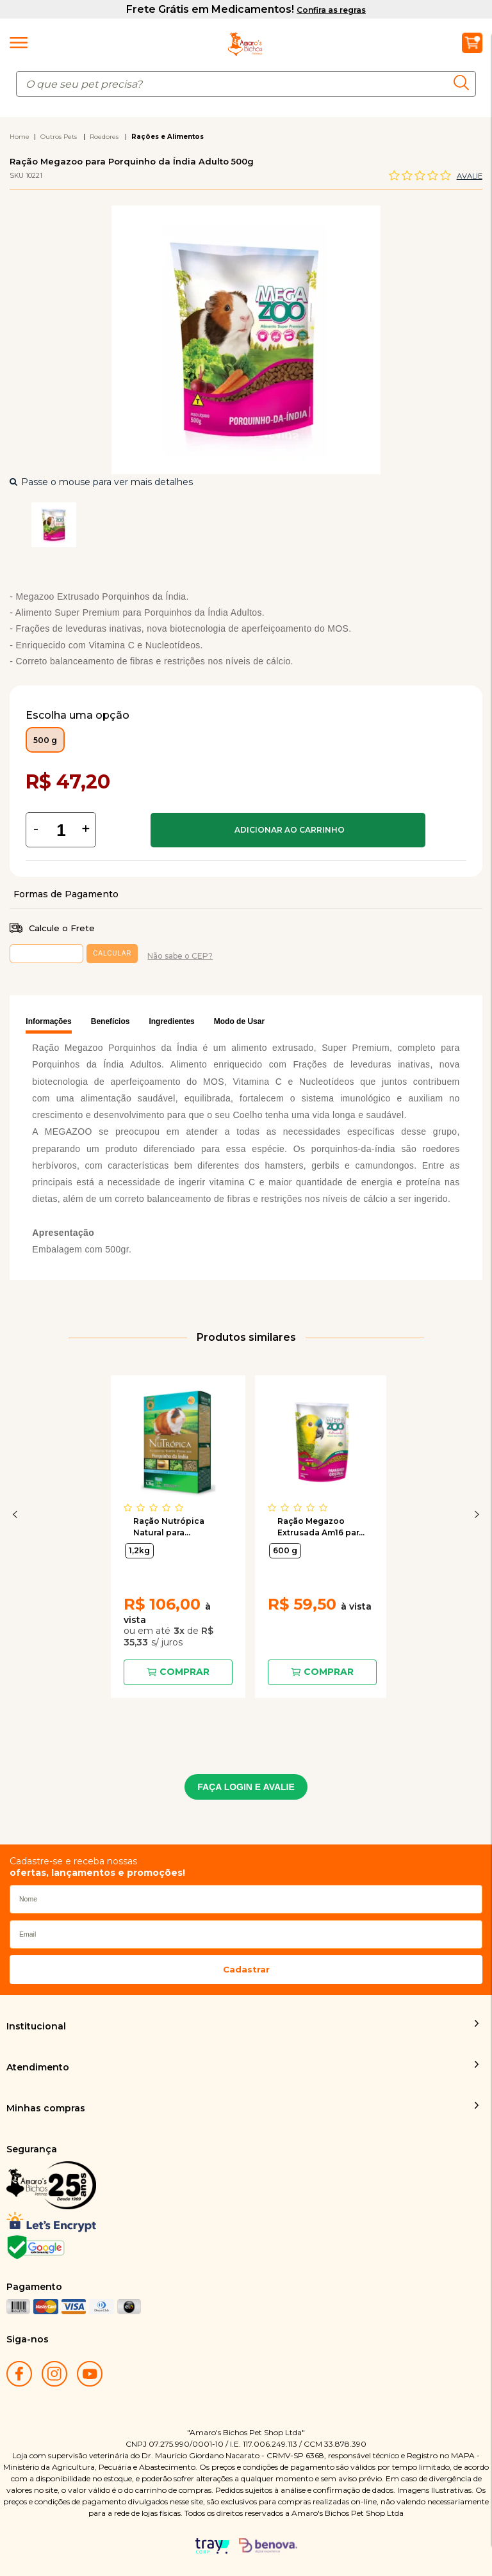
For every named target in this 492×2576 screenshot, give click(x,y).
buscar (465, 82)
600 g (285, 1550)
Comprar (288, 830)
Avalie (469, 176)
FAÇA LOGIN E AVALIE (246, 1787)
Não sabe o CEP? (180, 956)
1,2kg (139, 1550)
